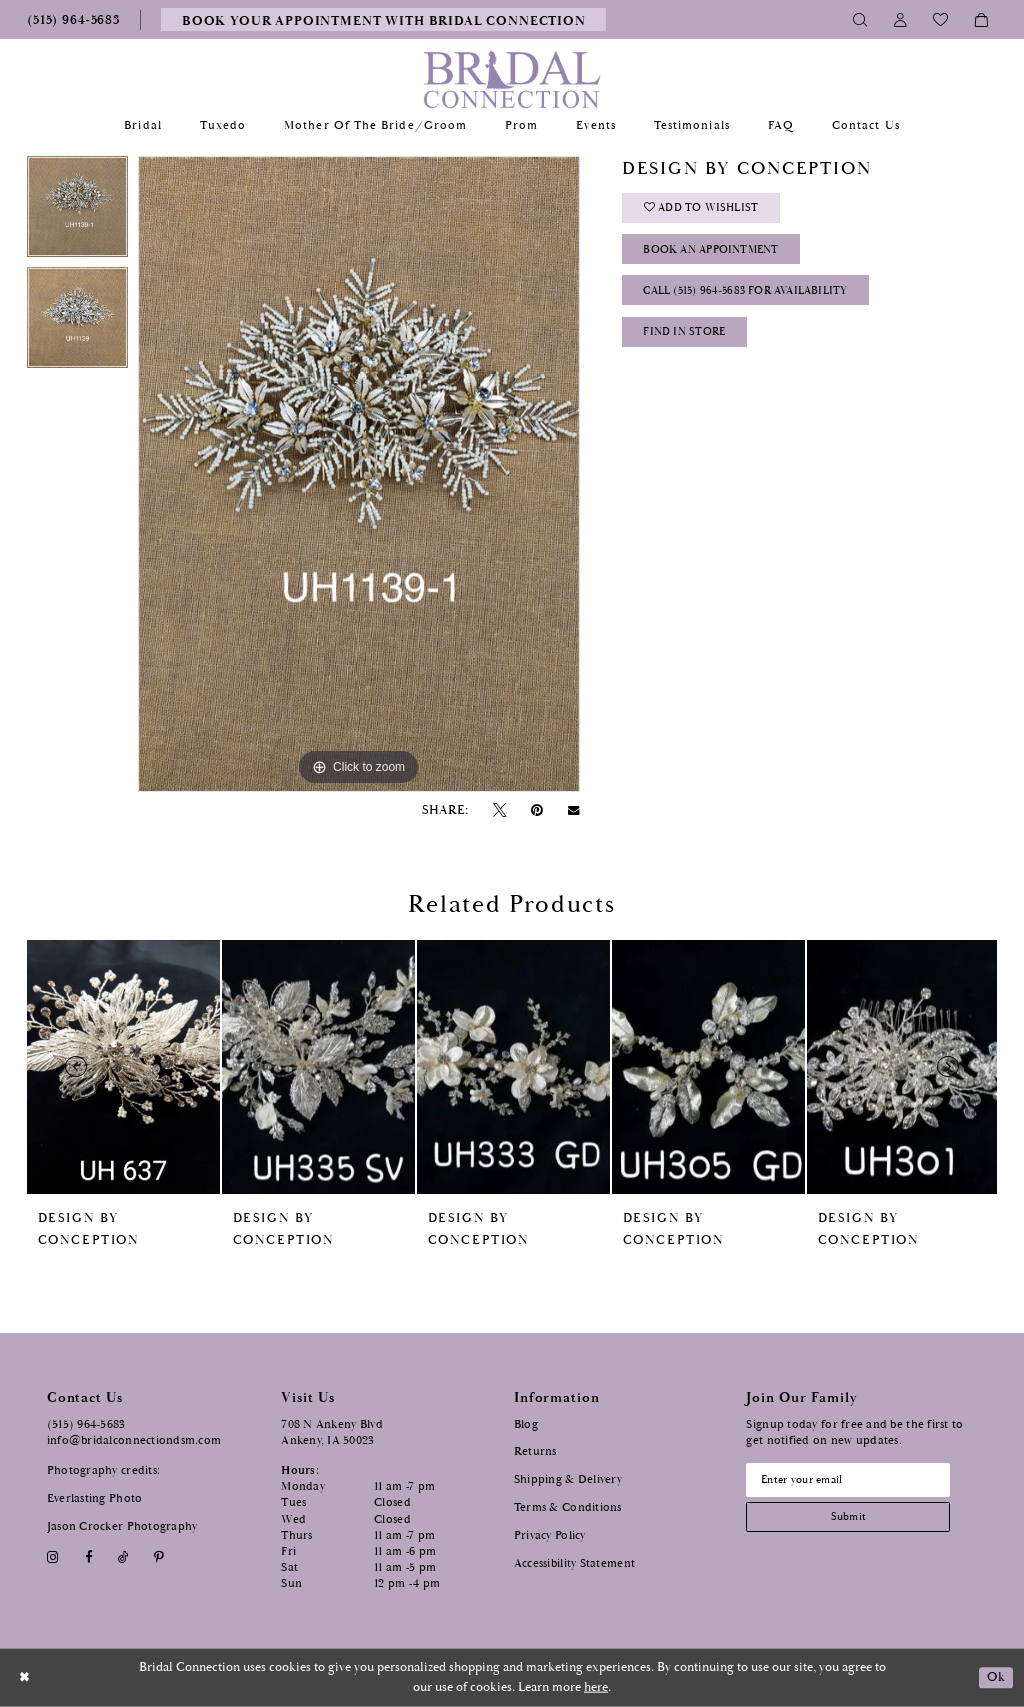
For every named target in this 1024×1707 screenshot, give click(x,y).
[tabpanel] (77, 211)
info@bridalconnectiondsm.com (134, 1440)
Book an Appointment (718, 253)
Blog (526, 1424)
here (596, 1687)
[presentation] (123, 1067)
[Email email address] (854, 1481)
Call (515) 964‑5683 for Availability (757, 297)
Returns (535, 1451)
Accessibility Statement (574, 1563)
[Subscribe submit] (854, 1520)
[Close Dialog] (25, 1677)
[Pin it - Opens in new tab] (537, 810)
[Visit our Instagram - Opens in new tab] (53, 1557)
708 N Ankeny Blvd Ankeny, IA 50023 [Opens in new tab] (332, 1432)
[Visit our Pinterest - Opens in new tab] (159, 1557)
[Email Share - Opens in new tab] (574, 811)
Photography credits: (103, 1470)
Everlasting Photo (95, 1498)
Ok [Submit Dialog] (996, 1677)
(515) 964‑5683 (86, 1424)
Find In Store (689, 340)
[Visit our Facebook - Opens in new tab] (88, 1557)
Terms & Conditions (568, 1507)
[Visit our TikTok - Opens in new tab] (123, 1557)
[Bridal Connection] (512, 79)
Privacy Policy (550, 1535)
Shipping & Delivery (568, 1479)
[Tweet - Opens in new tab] (499, 810)
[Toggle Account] (901, 19)
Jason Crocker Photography (122, 1526)
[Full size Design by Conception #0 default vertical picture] (359, 474)
